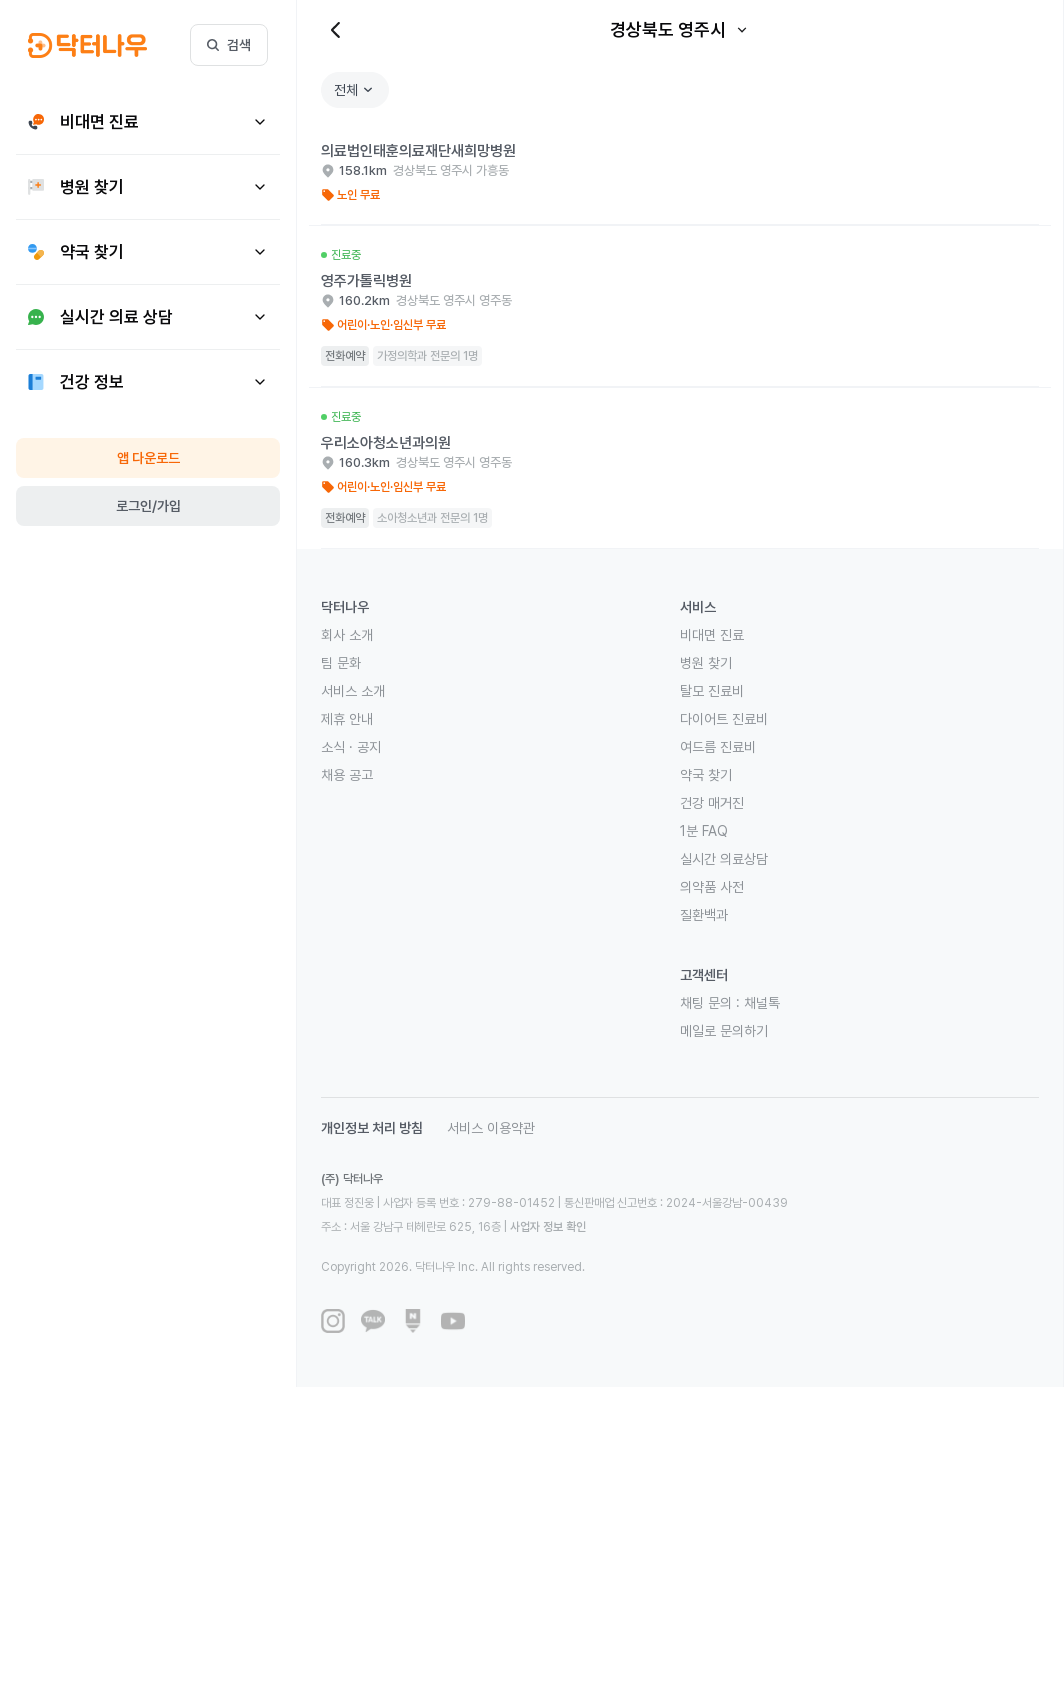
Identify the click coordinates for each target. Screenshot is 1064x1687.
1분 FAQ (704, 831)
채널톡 (762, 1003)
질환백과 (704, 915)
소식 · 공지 (351, 747)
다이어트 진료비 (724, 719)
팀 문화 (341, 663)
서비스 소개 (353, 691)
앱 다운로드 (148, 458)
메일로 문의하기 (724, 1031)
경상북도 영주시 (680, 29)
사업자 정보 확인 (548, 1227)
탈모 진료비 (712, 691)
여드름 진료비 (718, 747)
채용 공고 (347, 775)
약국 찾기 (706, 775)
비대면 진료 (712, 635)
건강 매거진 (712, 803)
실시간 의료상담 (724, 859)
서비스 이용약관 (491, 1128)
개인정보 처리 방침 (372, 1128)
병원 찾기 (706, 663)
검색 (229, 45)
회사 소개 (347, 635)
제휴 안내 (347, 719)
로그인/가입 (148, 506)
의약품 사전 (712, 887)
